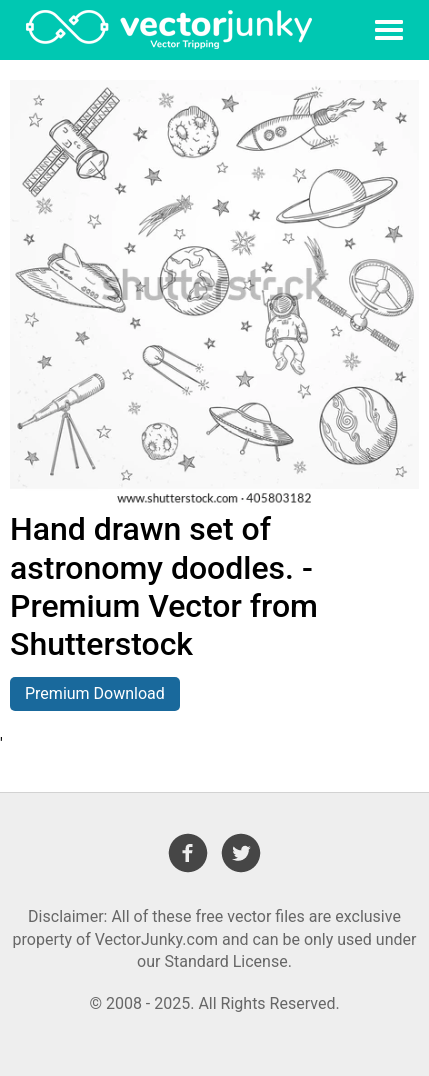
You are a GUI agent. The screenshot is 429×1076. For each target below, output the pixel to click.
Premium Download (95, 693)
